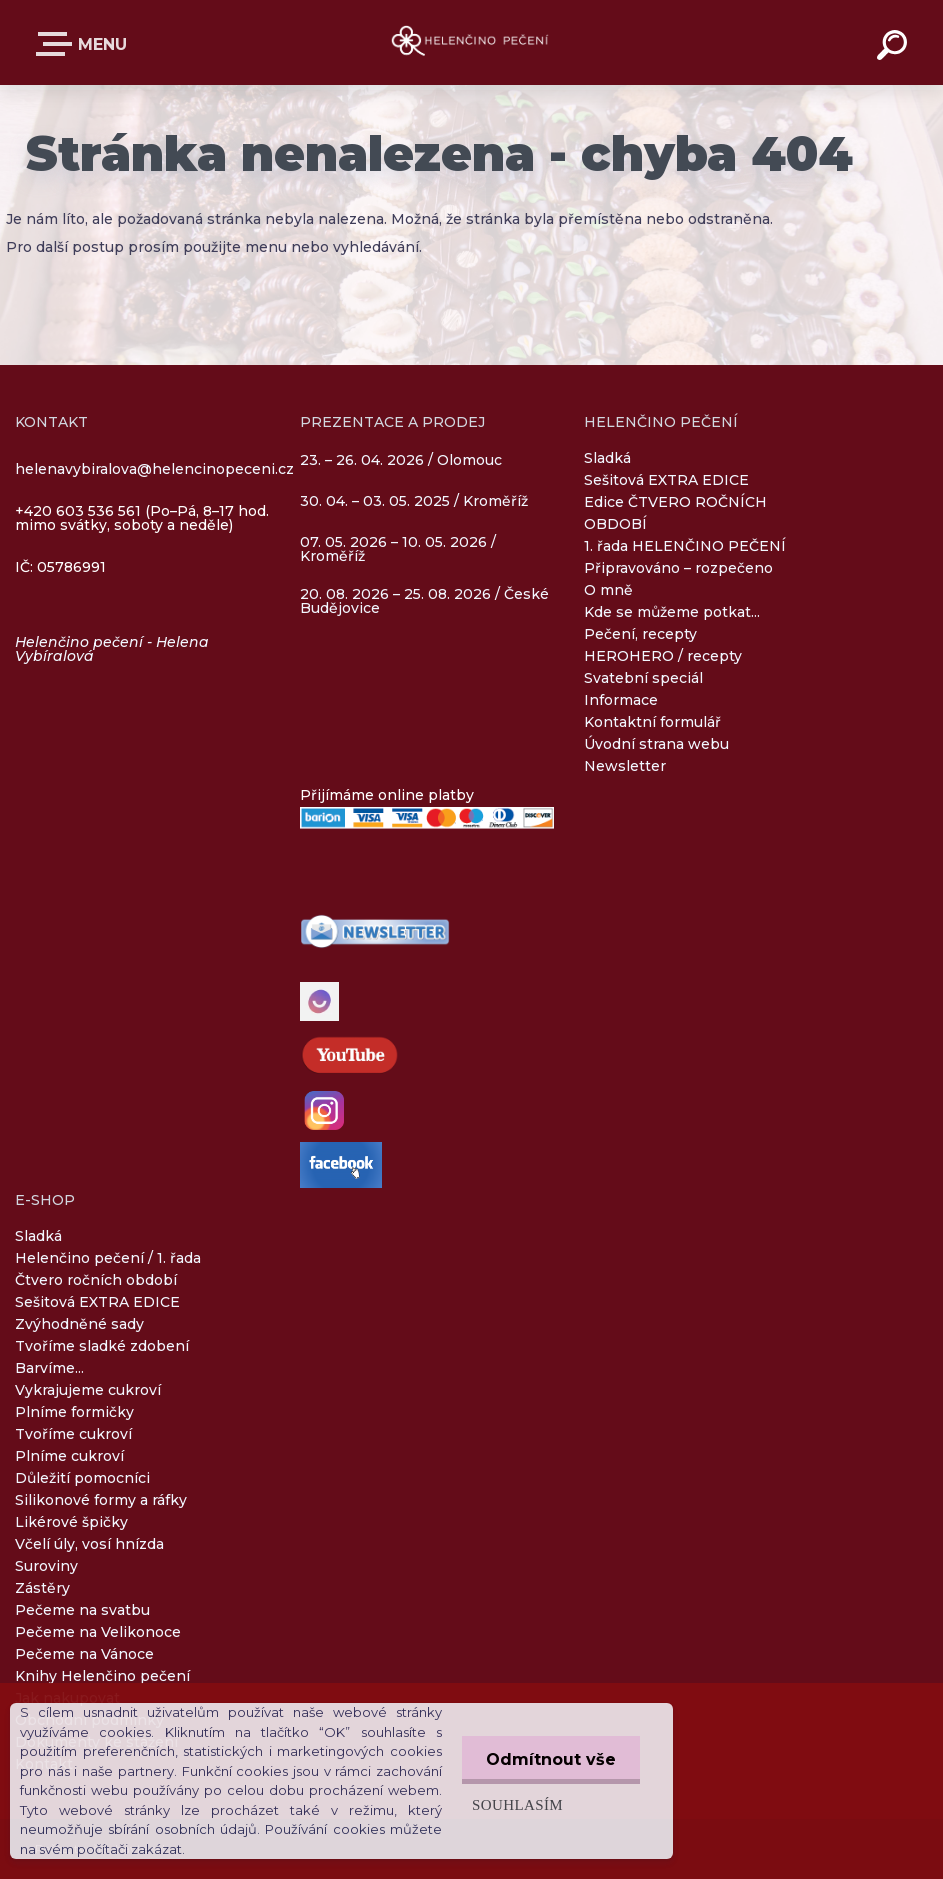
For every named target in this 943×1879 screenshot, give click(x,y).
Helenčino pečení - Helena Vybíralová (112, 649)
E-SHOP (58, 44)
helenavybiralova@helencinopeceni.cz (154, 469)
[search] (895, 48)
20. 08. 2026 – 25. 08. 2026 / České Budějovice (424, 601)
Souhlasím (515, 1804)
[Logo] (471, 42)
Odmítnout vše (550, 1759)
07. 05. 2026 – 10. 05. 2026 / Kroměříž (398, 549)
